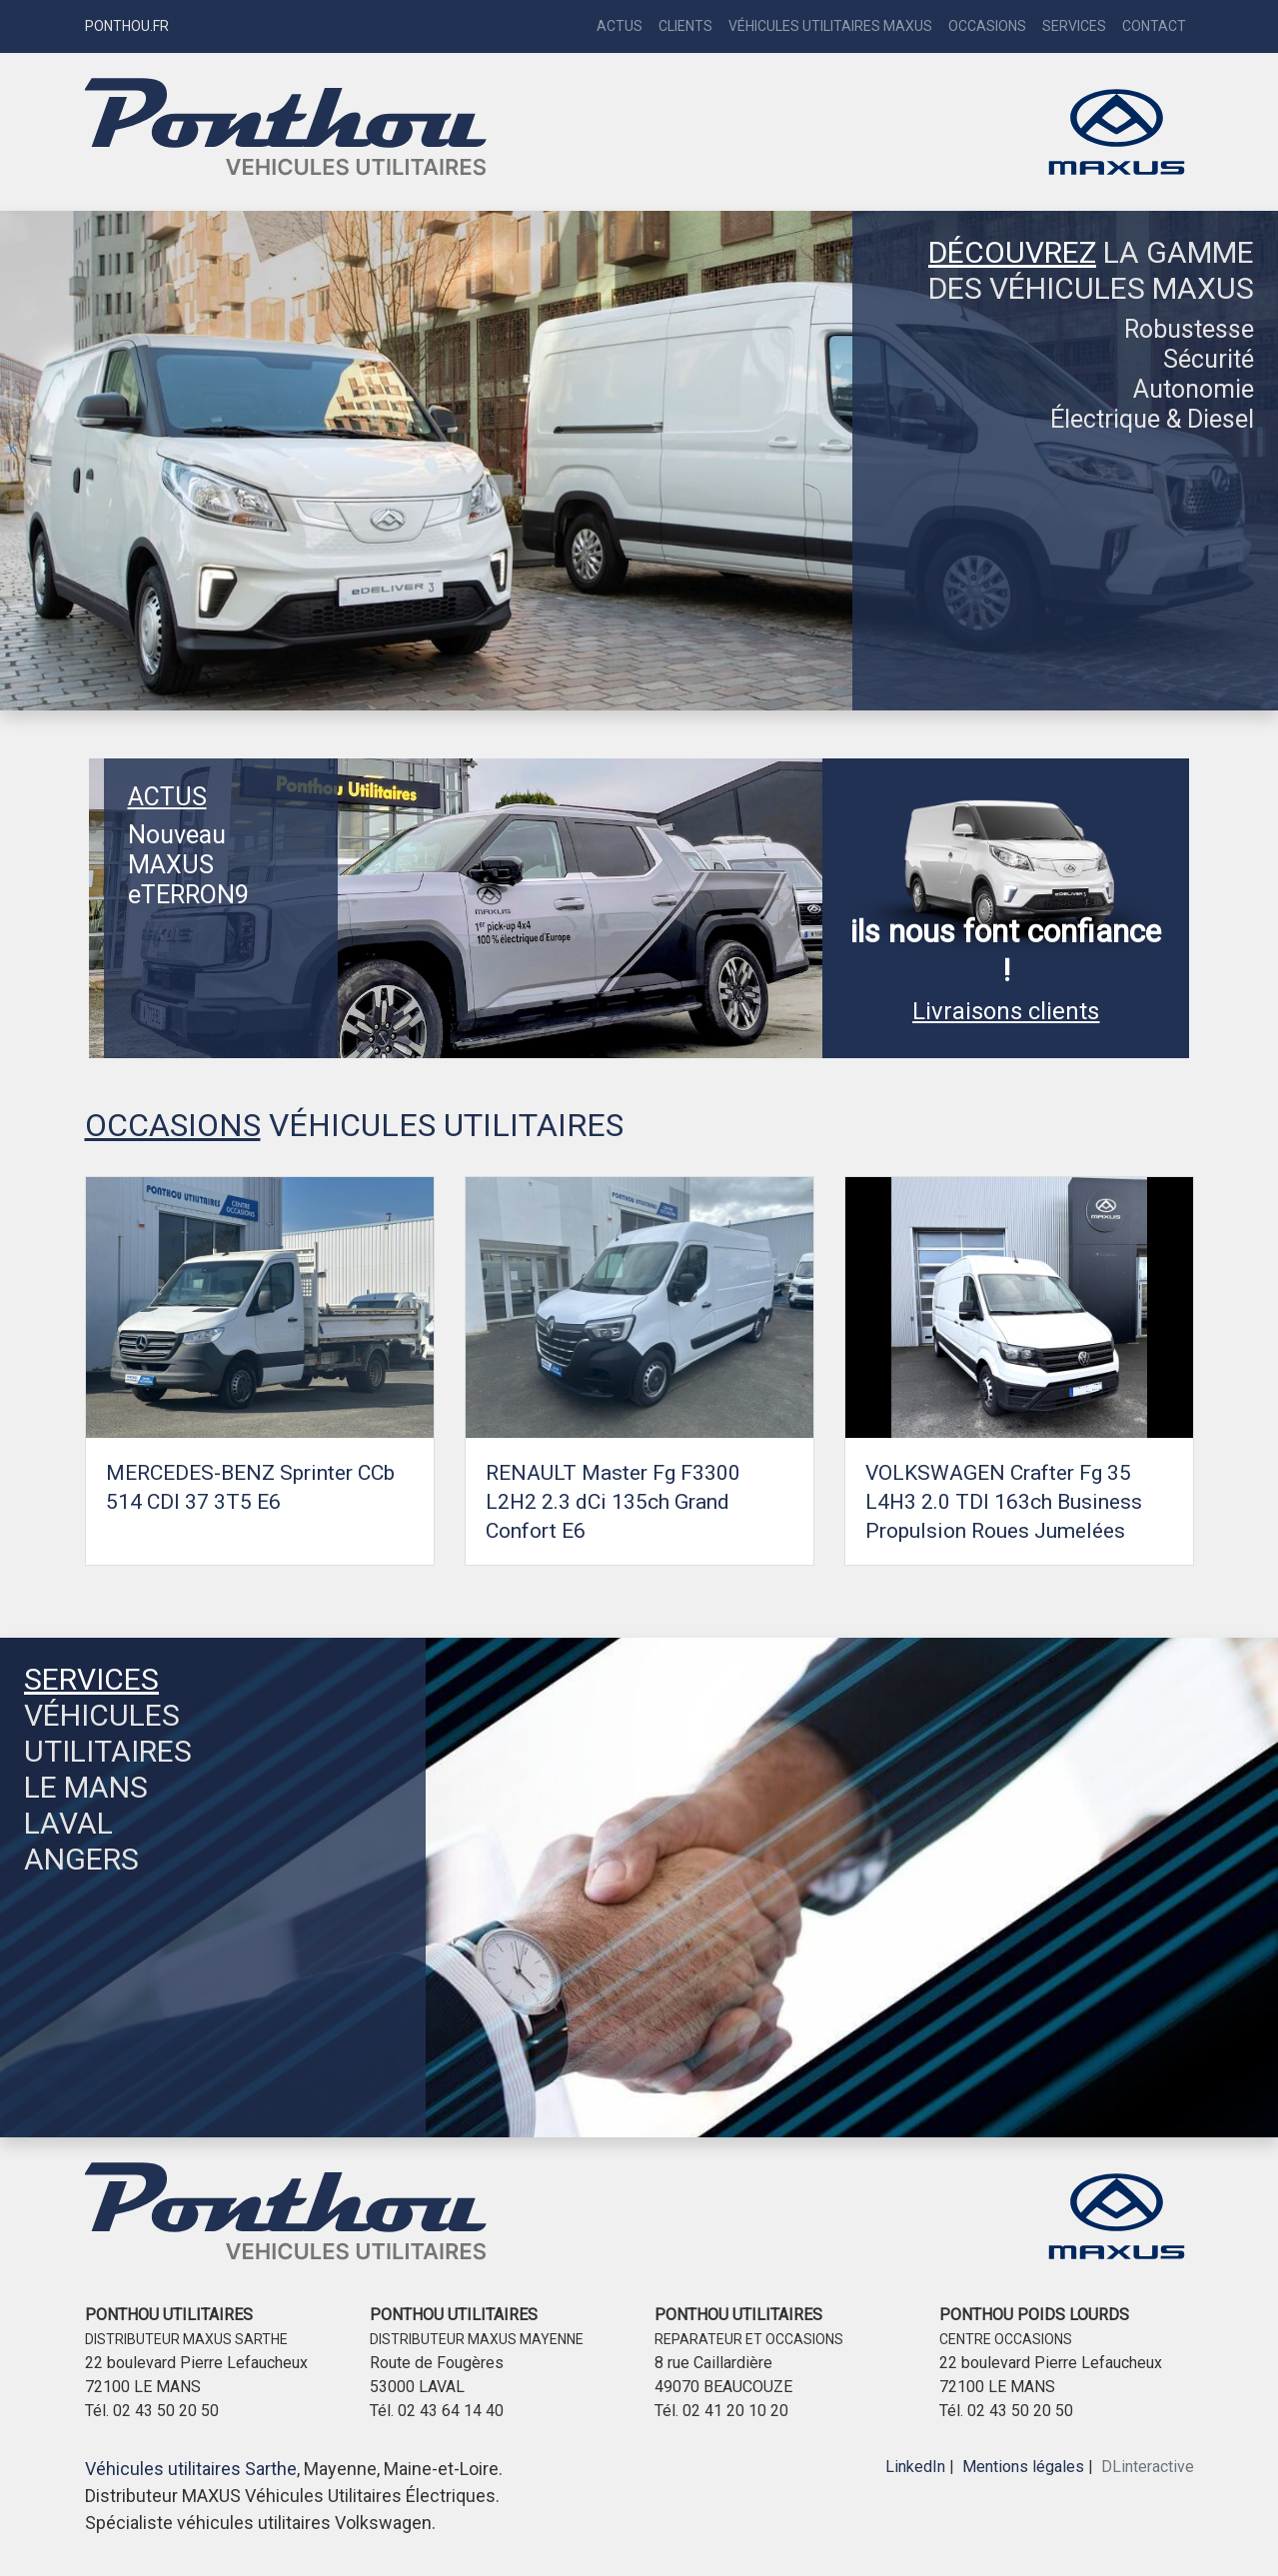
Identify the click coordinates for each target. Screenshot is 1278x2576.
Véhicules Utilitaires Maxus (830, 26)
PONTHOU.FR (127, 26)
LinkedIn (915, 2466)
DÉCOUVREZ (1012, 252)
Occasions (987, 26)
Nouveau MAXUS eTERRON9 (188, 864)
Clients (685, 26)
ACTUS (167, 796)
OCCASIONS (173, 1125)
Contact (1154, 26)
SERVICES (91, 1679)
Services (1074, 26)
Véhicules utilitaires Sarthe (191, 2468)
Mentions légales (1023, 2466)
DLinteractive (1147, 2466)
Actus (619, 26)
